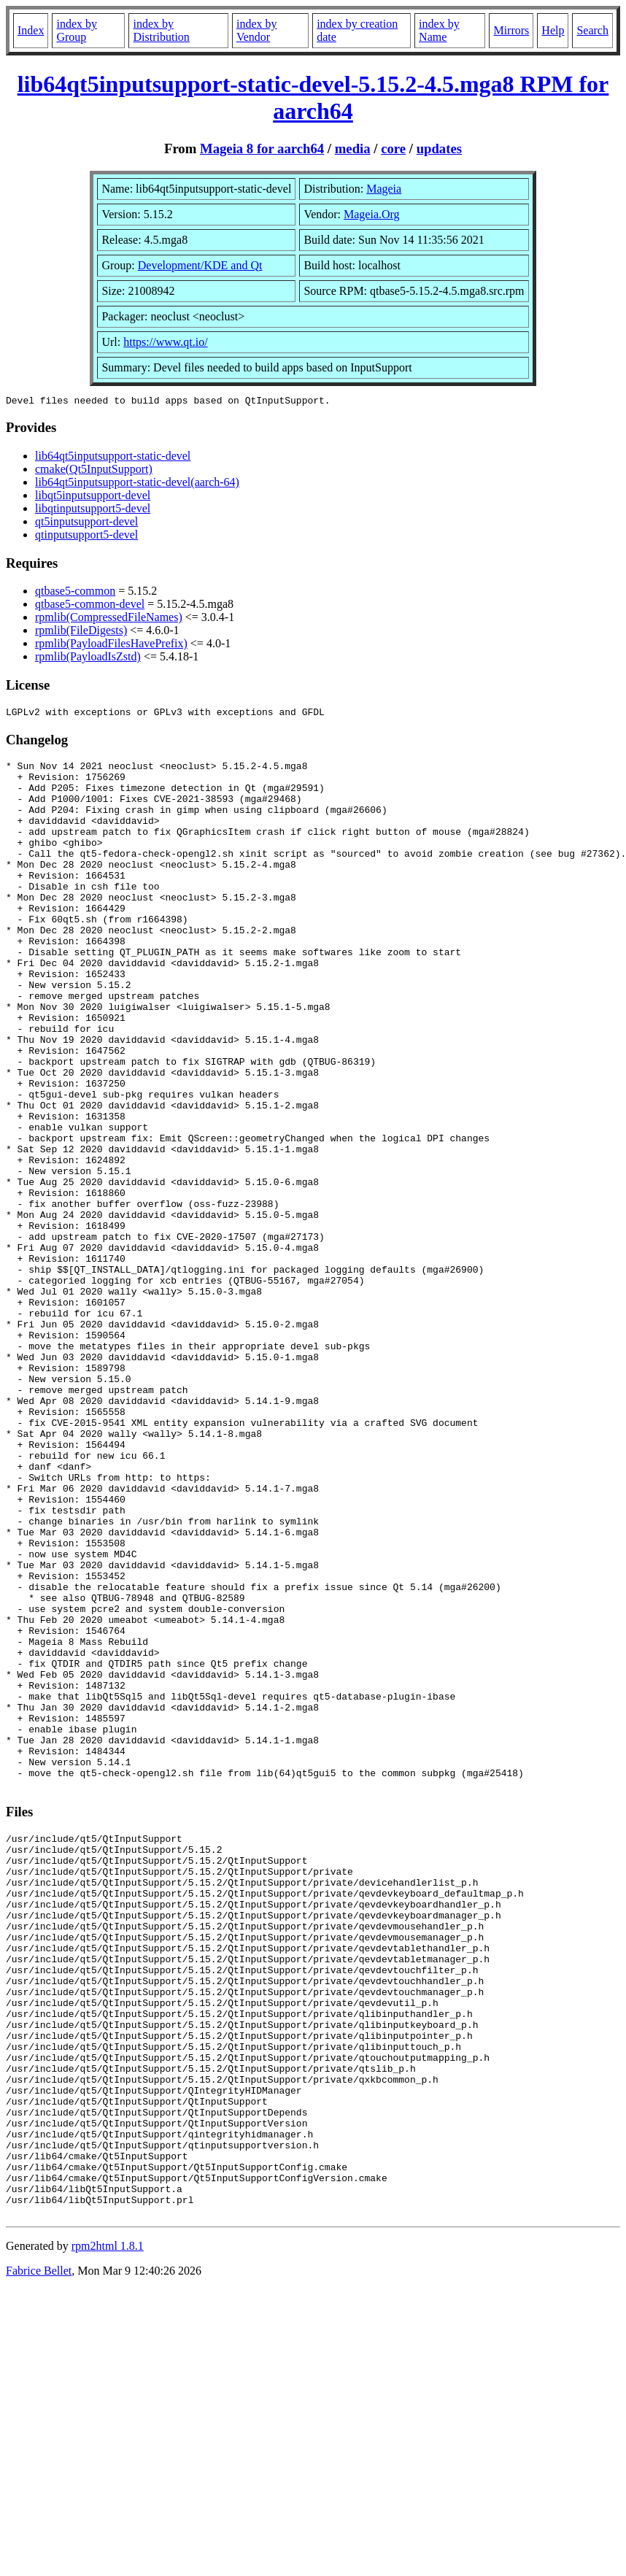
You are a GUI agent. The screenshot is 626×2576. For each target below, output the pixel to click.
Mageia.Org (372, 214)
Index (31, 30)
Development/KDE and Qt (200, 265)
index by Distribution (161, 30)
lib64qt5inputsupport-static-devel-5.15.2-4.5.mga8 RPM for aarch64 (313, 97)
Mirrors (511, 30)
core (393, 148)
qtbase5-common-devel (89, 606)
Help (552, 30)
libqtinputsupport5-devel (92, 510)
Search (592, 30)
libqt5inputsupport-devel (92, 497)
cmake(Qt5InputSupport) (93, 471)
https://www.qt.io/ (165, 342)
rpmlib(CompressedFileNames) (108, 619)
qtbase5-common (75, 593)
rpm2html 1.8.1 (108, 2532)
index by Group (76, 30)
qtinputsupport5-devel (86, 537)
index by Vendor (256, 30)
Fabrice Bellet (39, 2557)
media (353, 148)
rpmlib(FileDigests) (81, 632)
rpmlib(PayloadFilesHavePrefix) (111, 645)
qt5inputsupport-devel (86, 523)
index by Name (439, 30)
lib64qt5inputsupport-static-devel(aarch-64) (137, 484)
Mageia (383, 188)
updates (439, 148)
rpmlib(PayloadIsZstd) (88, 658)
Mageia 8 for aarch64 (262, 148)
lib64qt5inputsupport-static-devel (112, 458)
